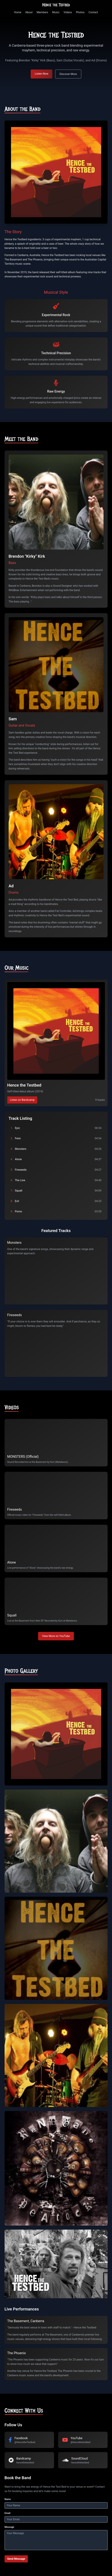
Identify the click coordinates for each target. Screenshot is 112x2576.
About (29, 12)
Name (8, 2499)
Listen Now (41, 73)
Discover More (68, 74)
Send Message (16, 2558)
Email (8, 2513)
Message (9, 2527)
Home (17, 12)
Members (42, 12)
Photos (80, 12)
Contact (93, 12)
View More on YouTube (56, 1636)
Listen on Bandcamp (22, 1099)
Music (55, 12)
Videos (68, 12)
